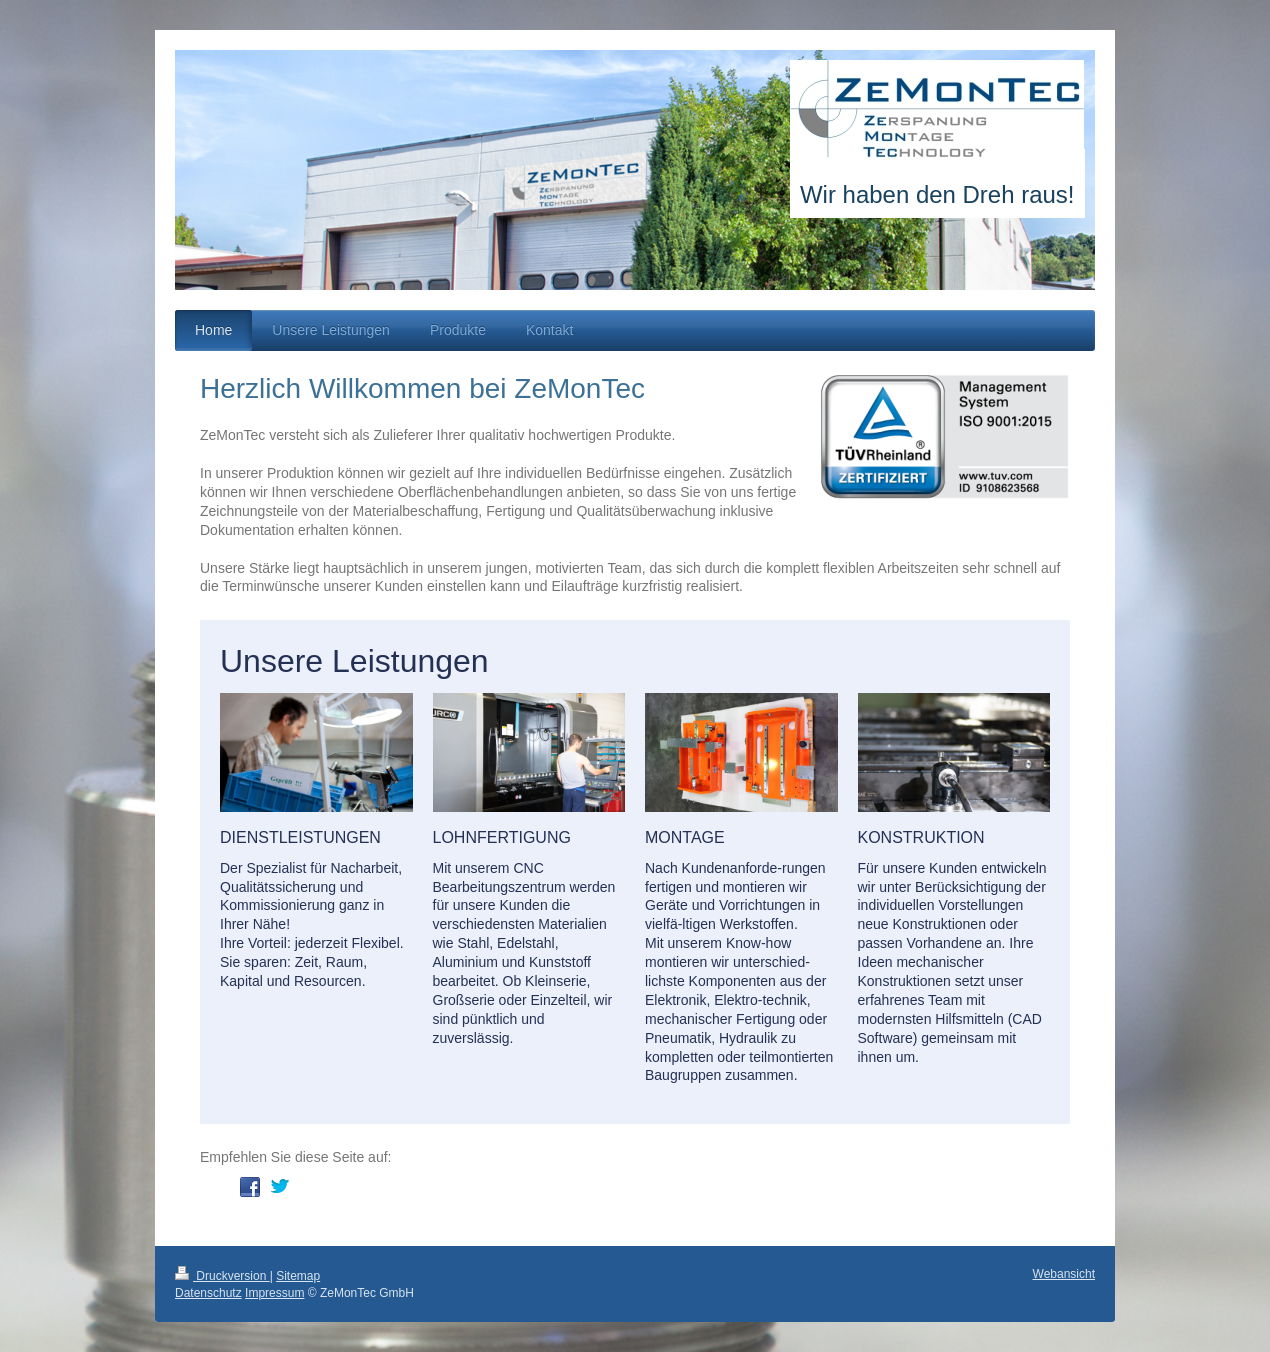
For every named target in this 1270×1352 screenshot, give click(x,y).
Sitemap (298, 1276)
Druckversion (222, 1276)
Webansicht (1064, 1274)
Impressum (274, 1293)
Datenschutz (208, 1293)
